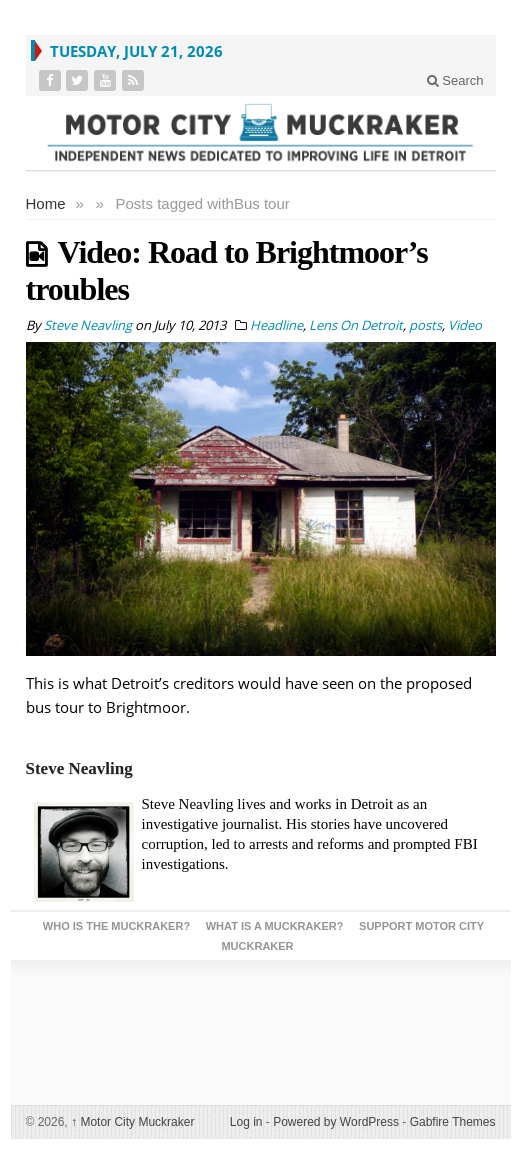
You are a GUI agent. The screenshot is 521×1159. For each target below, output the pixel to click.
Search (455, 80)
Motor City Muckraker (132, 1122)
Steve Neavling (79, 768)
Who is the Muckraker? (116, 926)
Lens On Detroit (356, 325)
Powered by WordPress (336, 1122)
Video (465, 325)
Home (46, 203)
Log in (246, 1122)
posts (425, 325)
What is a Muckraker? (275, 926)
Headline (276, 325)
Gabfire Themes (453, 1122)
